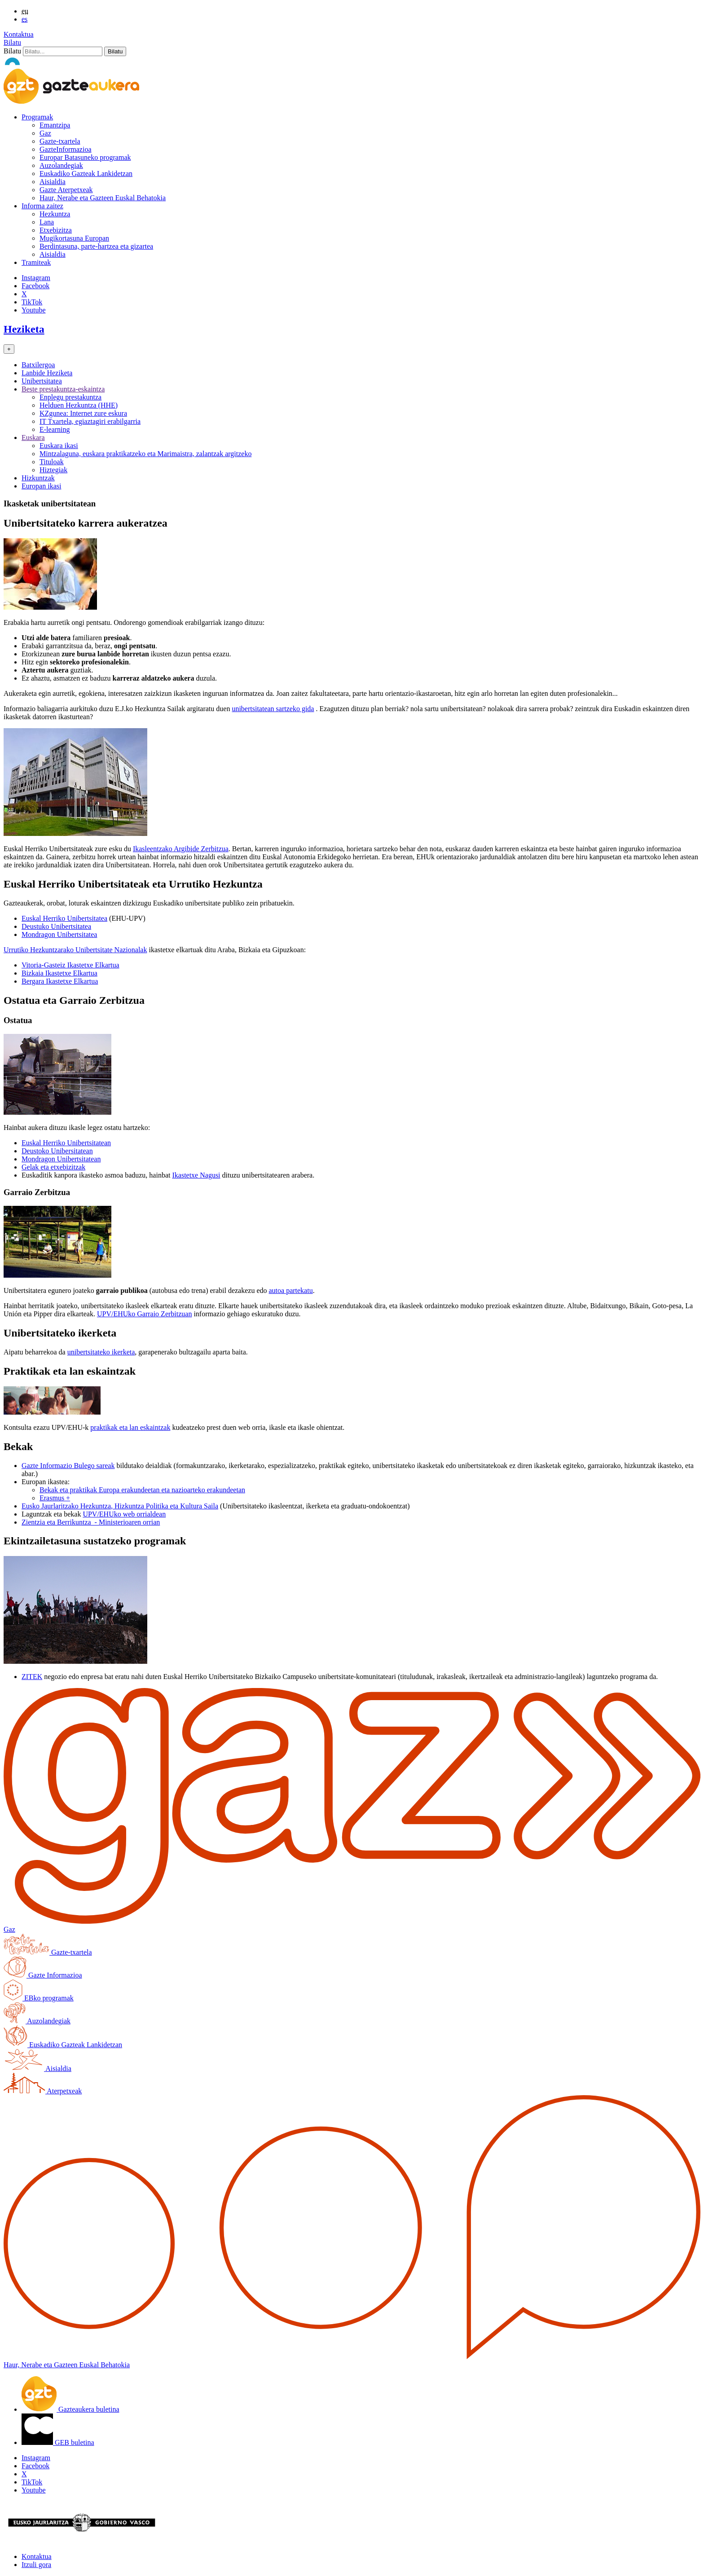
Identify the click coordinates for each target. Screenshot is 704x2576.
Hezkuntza (55, 214)
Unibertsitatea (42, 381)
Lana (47, 222)
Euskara (33, 437)
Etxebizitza (56, 230)
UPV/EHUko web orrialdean (124, 1514)
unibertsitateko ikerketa (101, 1352)
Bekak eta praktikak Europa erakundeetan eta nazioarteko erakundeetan (142, 1490)
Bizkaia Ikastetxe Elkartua (59, 973)
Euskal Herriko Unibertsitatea (64, 918)
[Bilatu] (62, 51)
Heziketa (24, 329)
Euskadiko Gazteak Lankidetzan (86, 173)
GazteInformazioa (65, 149)
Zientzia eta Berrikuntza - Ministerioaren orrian (91, 1522)
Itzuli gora (36, 2564)
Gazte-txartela (60, 141)
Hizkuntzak (38, 478)
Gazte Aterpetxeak (66, 189)
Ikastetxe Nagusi (196, 1175)
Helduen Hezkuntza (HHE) (79, 405)
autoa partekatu (290, 1290)
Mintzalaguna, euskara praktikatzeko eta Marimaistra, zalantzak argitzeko (145, 453)
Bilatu (12, 42)
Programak (37, 117)
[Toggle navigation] (9, 349)
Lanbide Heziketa (47, 373)
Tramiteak (36, 262)
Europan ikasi (41, 486)
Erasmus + (55, 1498)
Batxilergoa (38, 365)
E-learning (55, 429)
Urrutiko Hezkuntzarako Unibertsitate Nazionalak (75, 950)
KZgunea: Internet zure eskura (83, 413)
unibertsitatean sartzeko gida (273, 708)
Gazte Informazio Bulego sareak (68, 1465)
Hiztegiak (53, 470)
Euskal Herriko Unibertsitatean (66, 1143)
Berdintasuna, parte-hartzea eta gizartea (96, 246)
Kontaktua (19, 34)
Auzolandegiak (61, 165)
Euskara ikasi (59, 445)
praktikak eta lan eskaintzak (130, 1427)
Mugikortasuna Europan (74, 238)
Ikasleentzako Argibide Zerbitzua (181, 849)
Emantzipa (55, 125)
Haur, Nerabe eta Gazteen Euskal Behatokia (103, 198)
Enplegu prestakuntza (70, 397)
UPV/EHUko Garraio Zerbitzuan (144, 1314)
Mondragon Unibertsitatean (61, 1159)
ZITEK (32, 1676)
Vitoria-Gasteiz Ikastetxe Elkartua (70, 965)
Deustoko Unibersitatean (57, 1151)
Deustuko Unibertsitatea (56, 926)
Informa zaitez (42, 206)
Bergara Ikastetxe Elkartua (60, 981)
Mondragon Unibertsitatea (59, 934)
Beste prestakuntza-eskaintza (63, 389)
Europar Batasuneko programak (85, 157)
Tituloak (52, 462)
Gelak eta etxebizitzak (53, 1167)
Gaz (45, 133)
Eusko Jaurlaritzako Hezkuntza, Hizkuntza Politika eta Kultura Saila (120, 1506)
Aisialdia (53, 181)
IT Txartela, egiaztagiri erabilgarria (90, 421)
